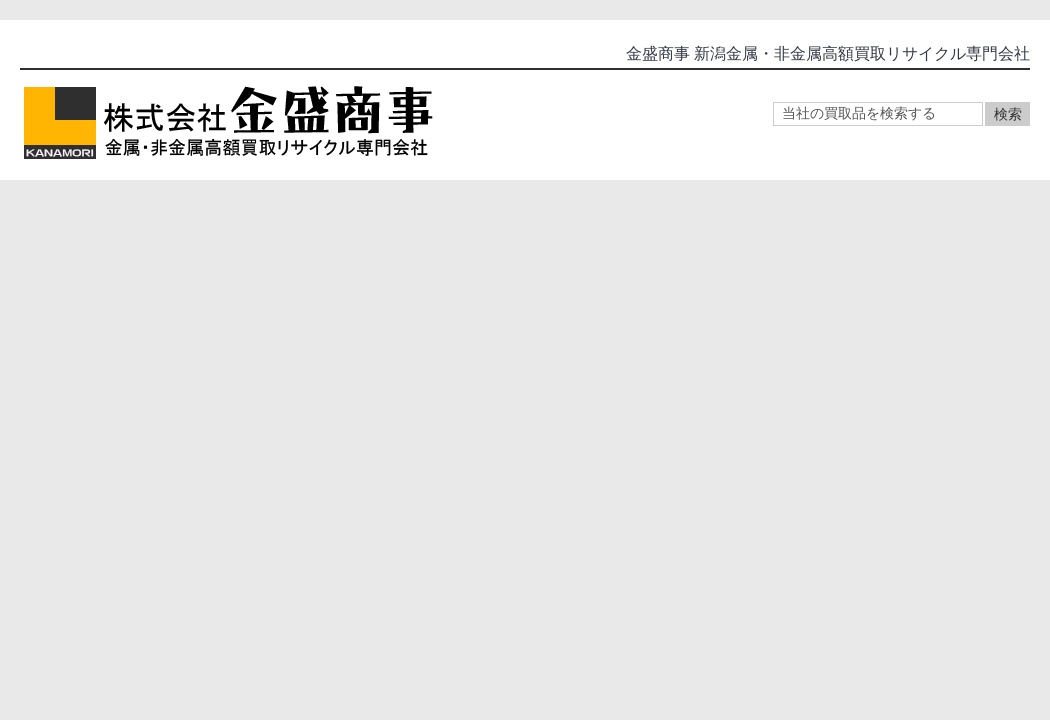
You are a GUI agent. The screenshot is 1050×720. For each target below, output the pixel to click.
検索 (1008, 114)
